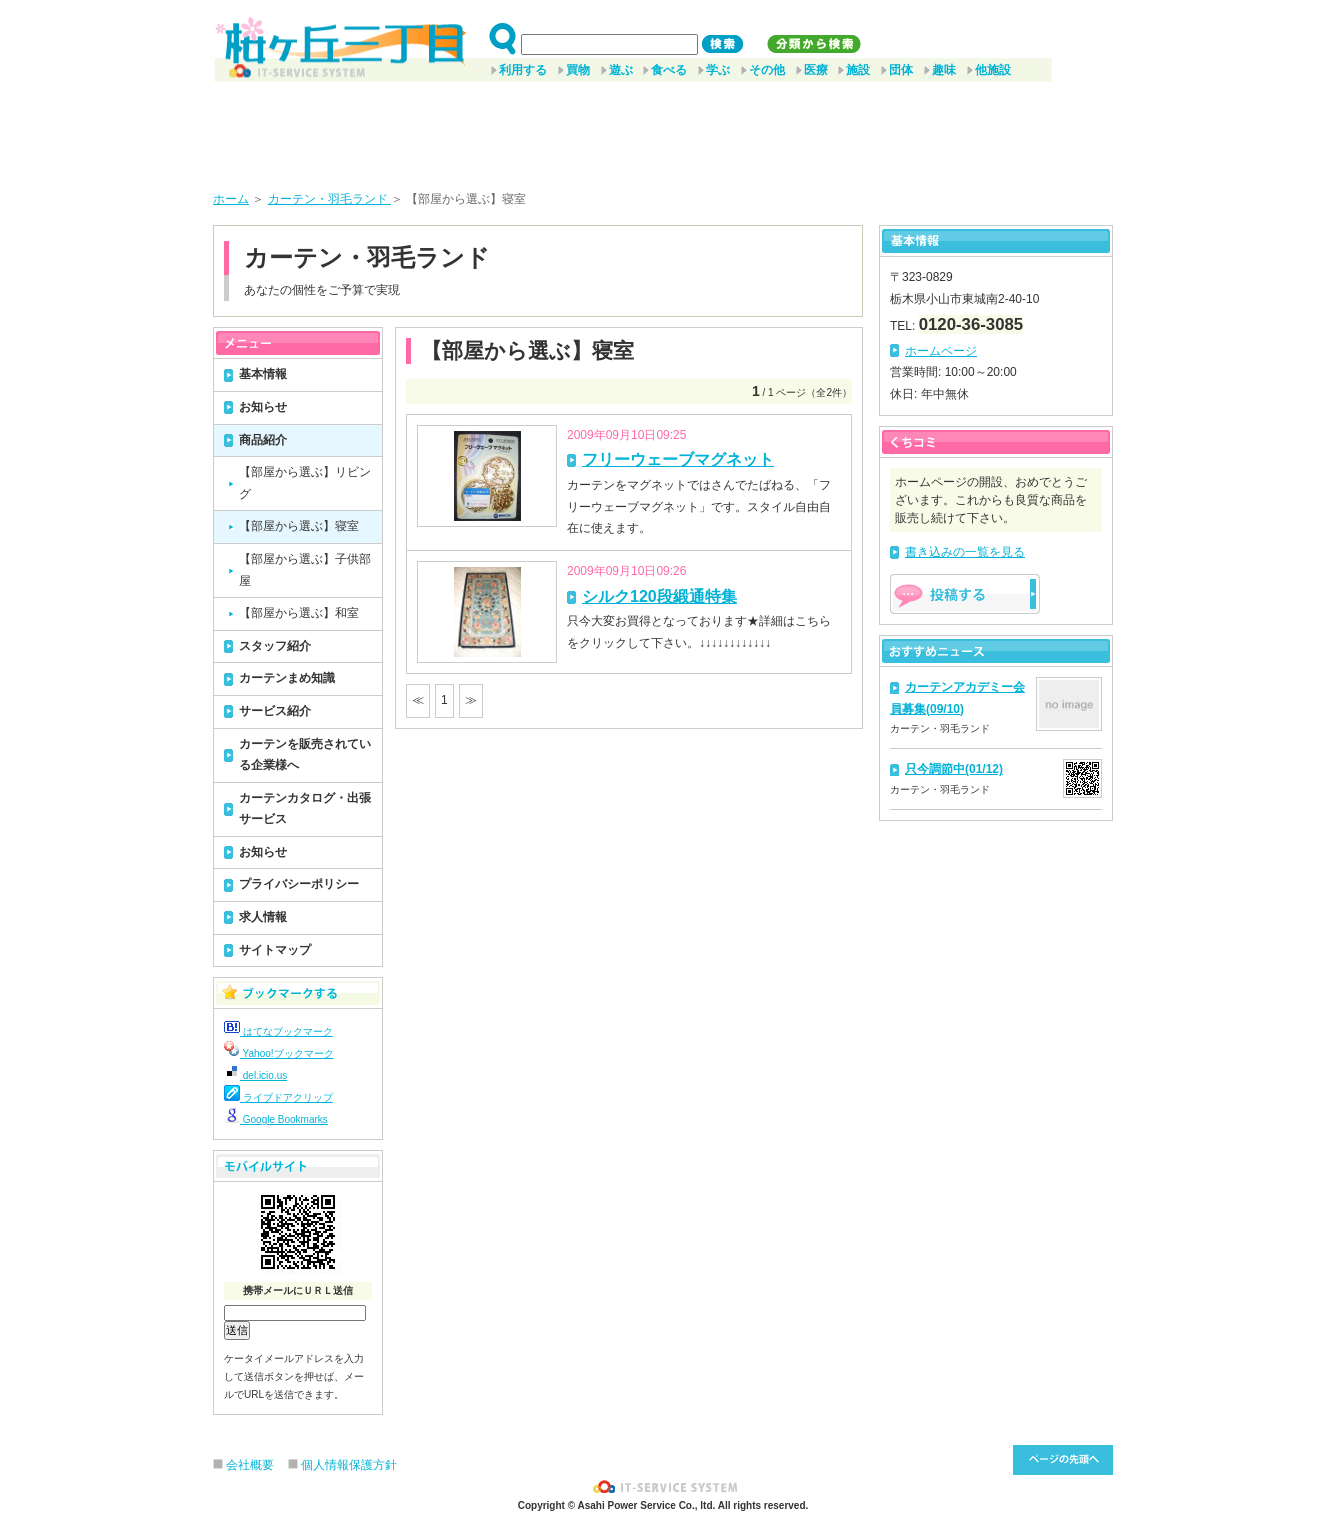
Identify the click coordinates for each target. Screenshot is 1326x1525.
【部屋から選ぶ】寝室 (299, 526)
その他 (767, 70)
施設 (858, 70)
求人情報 (263, 917)
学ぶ (718, 70)
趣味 (944, 70)
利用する (523, 70)
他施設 (993, 70)
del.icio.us (255, 1075)
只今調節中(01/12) (954, 769)
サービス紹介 (275, 711)
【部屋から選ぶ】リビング (305, 483)
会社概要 (250, 1465)
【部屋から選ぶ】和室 (299, 613)
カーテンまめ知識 (287, 678)
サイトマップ (275, 950)
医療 (816, 70)
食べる (669, 70)
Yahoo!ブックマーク (279, 1053)
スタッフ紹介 (275, 646)
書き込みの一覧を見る (965, 552)
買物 (578, 70)
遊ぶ (621, 70)
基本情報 (263, 374)
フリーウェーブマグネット (678, 459)
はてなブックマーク (278, 1031)
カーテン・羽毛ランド (329, 199)
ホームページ (941, 351)
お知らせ (263, 407)
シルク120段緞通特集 (659, 596)
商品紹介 (263, 440)
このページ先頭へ (1063, 1460)
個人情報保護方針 (349, 1465)
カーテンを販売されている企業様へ (305, 755)
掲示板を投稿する (965, 594)
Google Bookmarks (276, 1119)
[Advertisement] (663, 129)
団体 (901, 70)
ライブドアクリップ (278, 1097)
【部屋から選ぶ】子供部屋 (305, 570)
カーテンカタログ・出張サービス (305, 809)
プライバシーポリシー (299, 884)
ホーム (231, 199)
